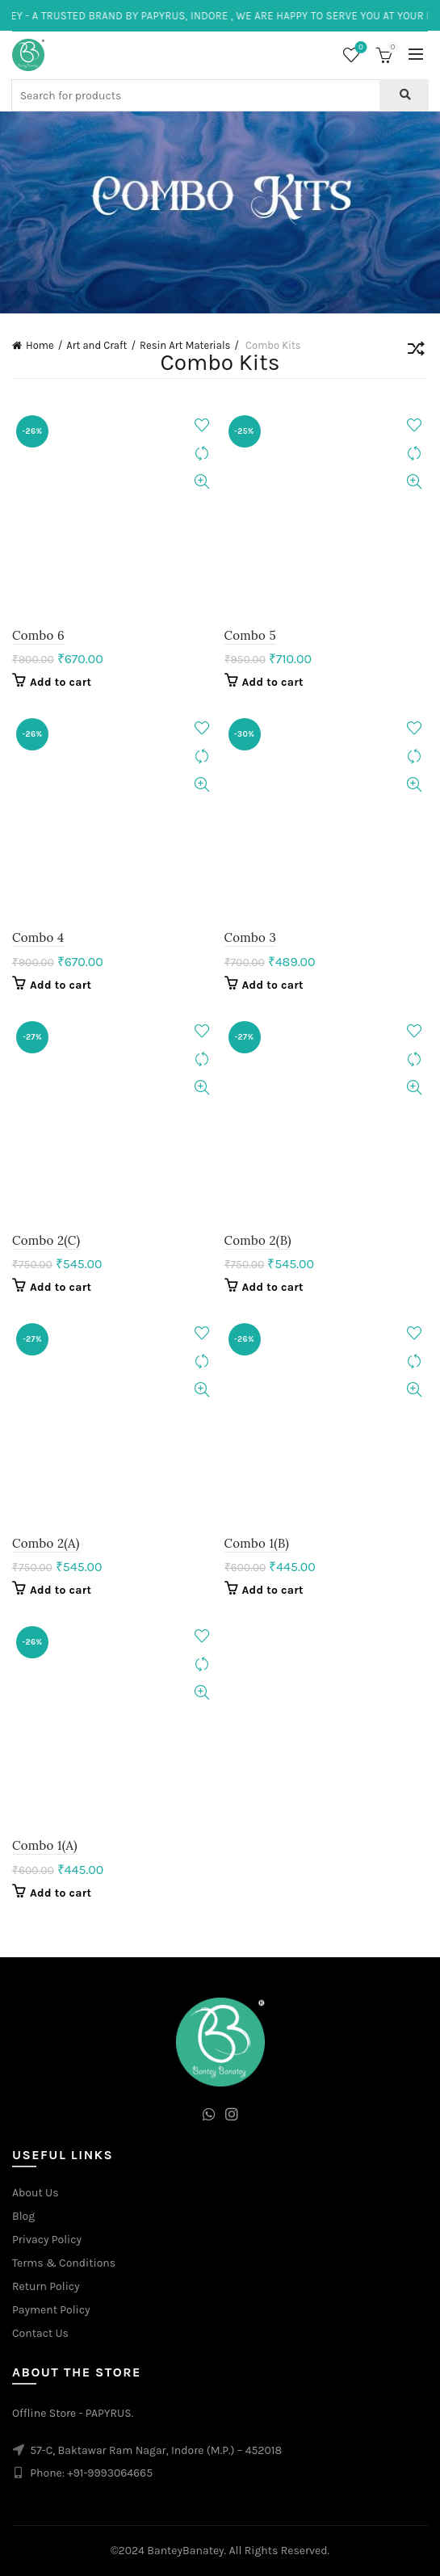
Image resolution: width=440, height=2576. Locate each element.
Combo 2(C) (46, 1240)
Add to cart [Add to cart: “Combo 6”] (60, 682)
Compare (202, 453)
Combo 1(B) (257, 1543)
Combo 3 (250, 937)
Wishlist (359, 48)
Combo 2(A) (46, 1543)
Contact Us (40, 2333)
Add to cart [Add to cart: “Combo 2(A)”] (60, 1590)
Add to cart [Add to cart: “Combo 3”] (273, 985)
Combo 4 (38, 937)
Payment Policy (51, 2310)
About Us (35, 2193)
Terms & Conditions (63, 2263)
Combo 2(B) (257, 1240)
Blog (23, 2216)
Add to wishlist (202, 425)
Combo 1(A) (45, 1845)
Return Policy (46, 2286)
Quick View (202, 482)
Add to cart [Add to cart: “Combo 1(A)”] (60, 1893)
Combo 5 (250, 635)
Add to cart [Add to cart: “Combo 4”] (60, 985)
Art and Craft (96, 345)
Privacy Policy (47, 2239)
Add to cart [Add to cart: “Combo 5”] (273, 682)
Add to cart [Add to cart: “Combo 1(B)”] (273, 1590)
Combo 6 (38, 635)
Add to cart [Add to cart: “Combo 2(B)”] (273, 1287)
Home (40, 345)
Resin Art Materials (185, 345)
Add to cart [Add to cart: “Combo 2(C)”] (60, 1287)
